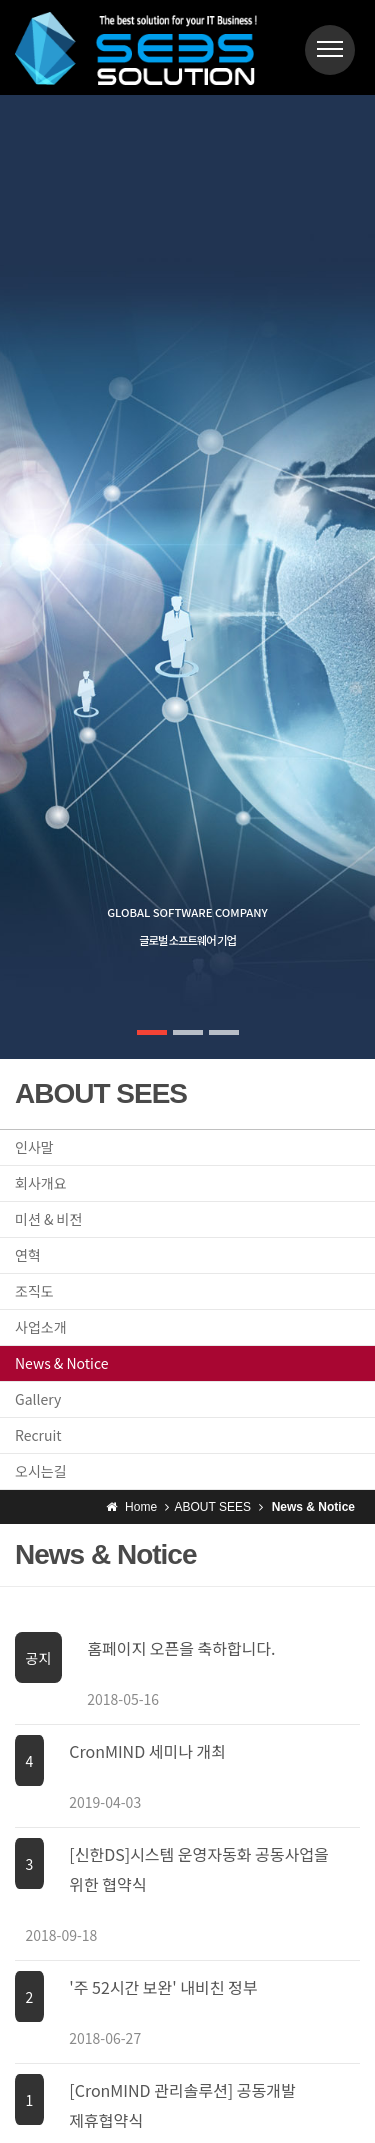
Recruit (38, 1435)
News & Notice (61, 1363)
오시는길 (41, 1471)
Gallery (38, 1399)
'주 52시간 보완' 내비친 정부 (163, 1987)
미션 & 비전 (48, 1219)
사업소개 (41, 1327)
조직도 (34, 1291)
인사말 (34, 1147)
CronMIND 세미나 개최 (147, 1751)
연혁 (28, 1255)
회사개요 (41, 1183)
